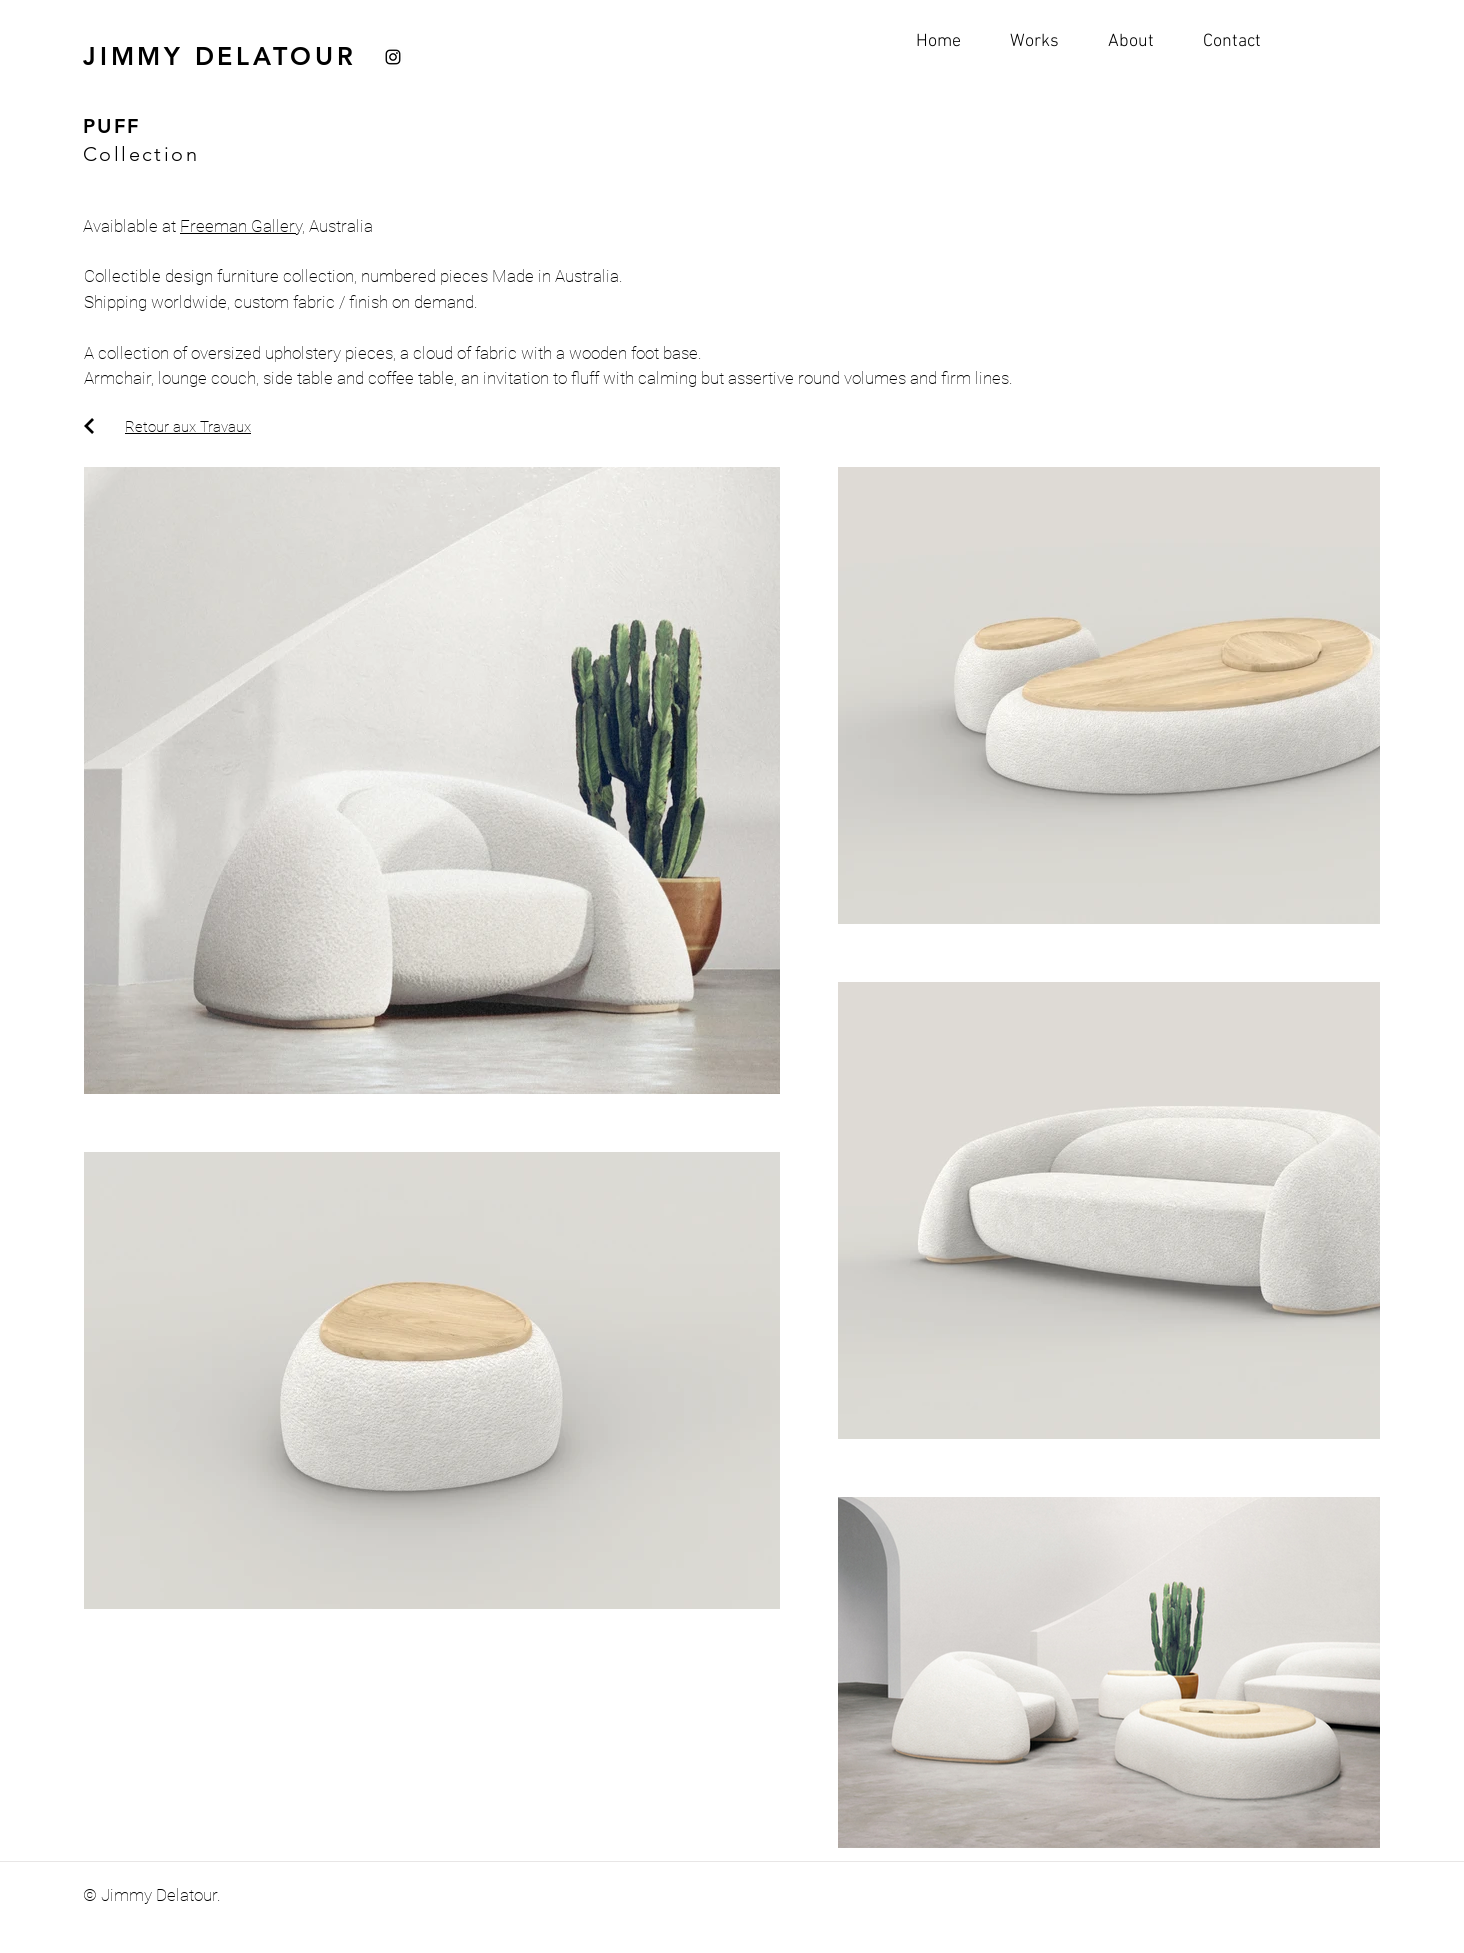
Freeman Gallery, (242, 226)
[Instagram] (393, 57)
